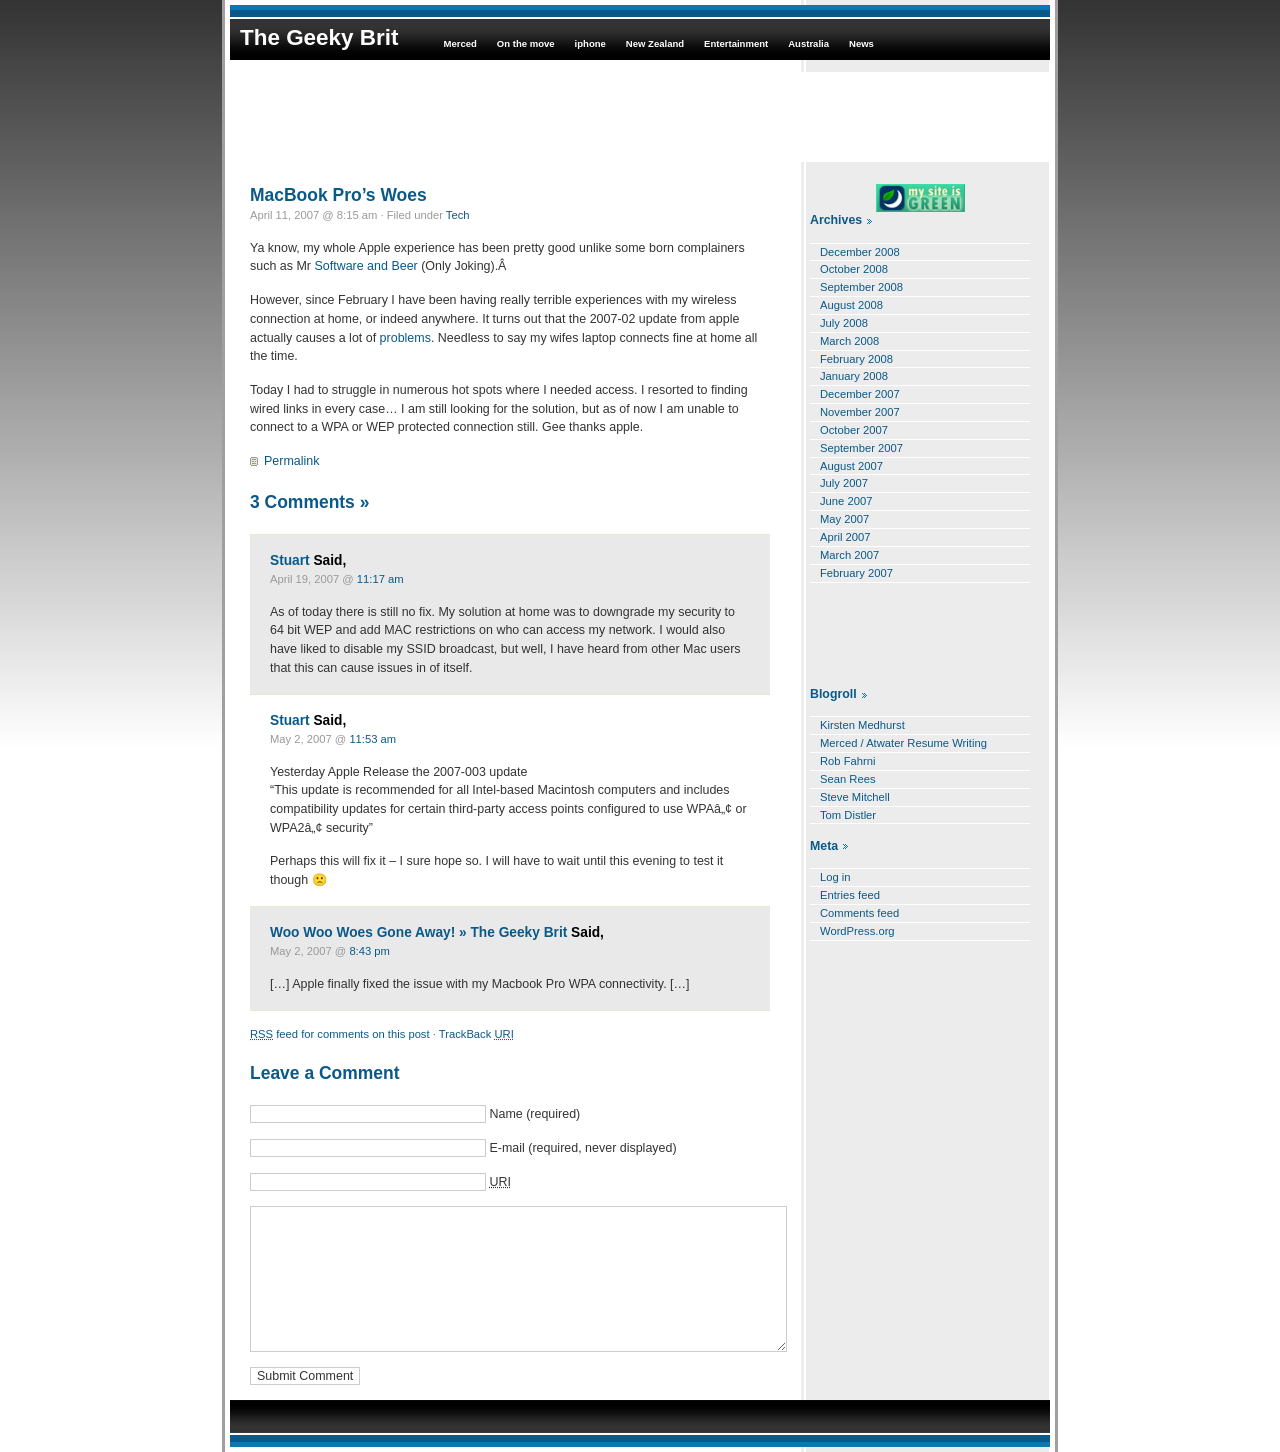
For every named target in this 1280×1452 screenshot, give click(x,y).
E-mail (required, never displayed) (582, 1148)
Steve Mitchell (855, 797)
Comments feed (859, 913)
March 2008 (849, 341)
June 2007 (846, 501)
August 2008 (851, 305)
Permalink (291, 461)
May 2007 (844, 519)
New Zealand (655, 43)
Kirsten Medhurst (862, 725)
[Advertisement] (640, 117)
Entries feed (850, 895)
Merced (459, 43)
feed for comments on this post (340, 1034)
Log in (835, 877)
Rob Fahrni (848, 761)
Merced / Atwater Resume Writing (903, 743)
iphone (590, 43)
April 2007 (845, 537)
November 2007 (860, 412)
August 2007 (851, 466)
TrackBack (476, 1034)
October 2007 (854, 430)
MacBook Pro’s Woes (338, 195)
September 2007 (861, 448)
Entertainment (736, 43)
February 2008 (856, 359)
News (861, 43)
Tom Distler (848, 815)
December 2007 (860, 394)
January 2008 (854, 376)
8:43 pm (369, 951)
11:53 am (372, 739)
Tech (458, 215)
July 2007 (844, 483)
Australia (808, 43)
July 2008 (844, 323)
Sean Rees (848, 779)
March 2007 (849, 555)
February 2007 (856, 573)
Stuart (290, 560)
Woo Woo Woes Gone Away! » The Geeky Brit (418, 932)
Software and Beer (365, 266)
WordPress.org (857, 931)
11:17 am (380, 579)
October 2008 (854, 269)
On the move (526, 43)
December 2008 (860, 252)
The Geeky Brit (319, 37)
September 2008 (861, 287)
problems (405, 338)
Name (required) (534, 1114)
